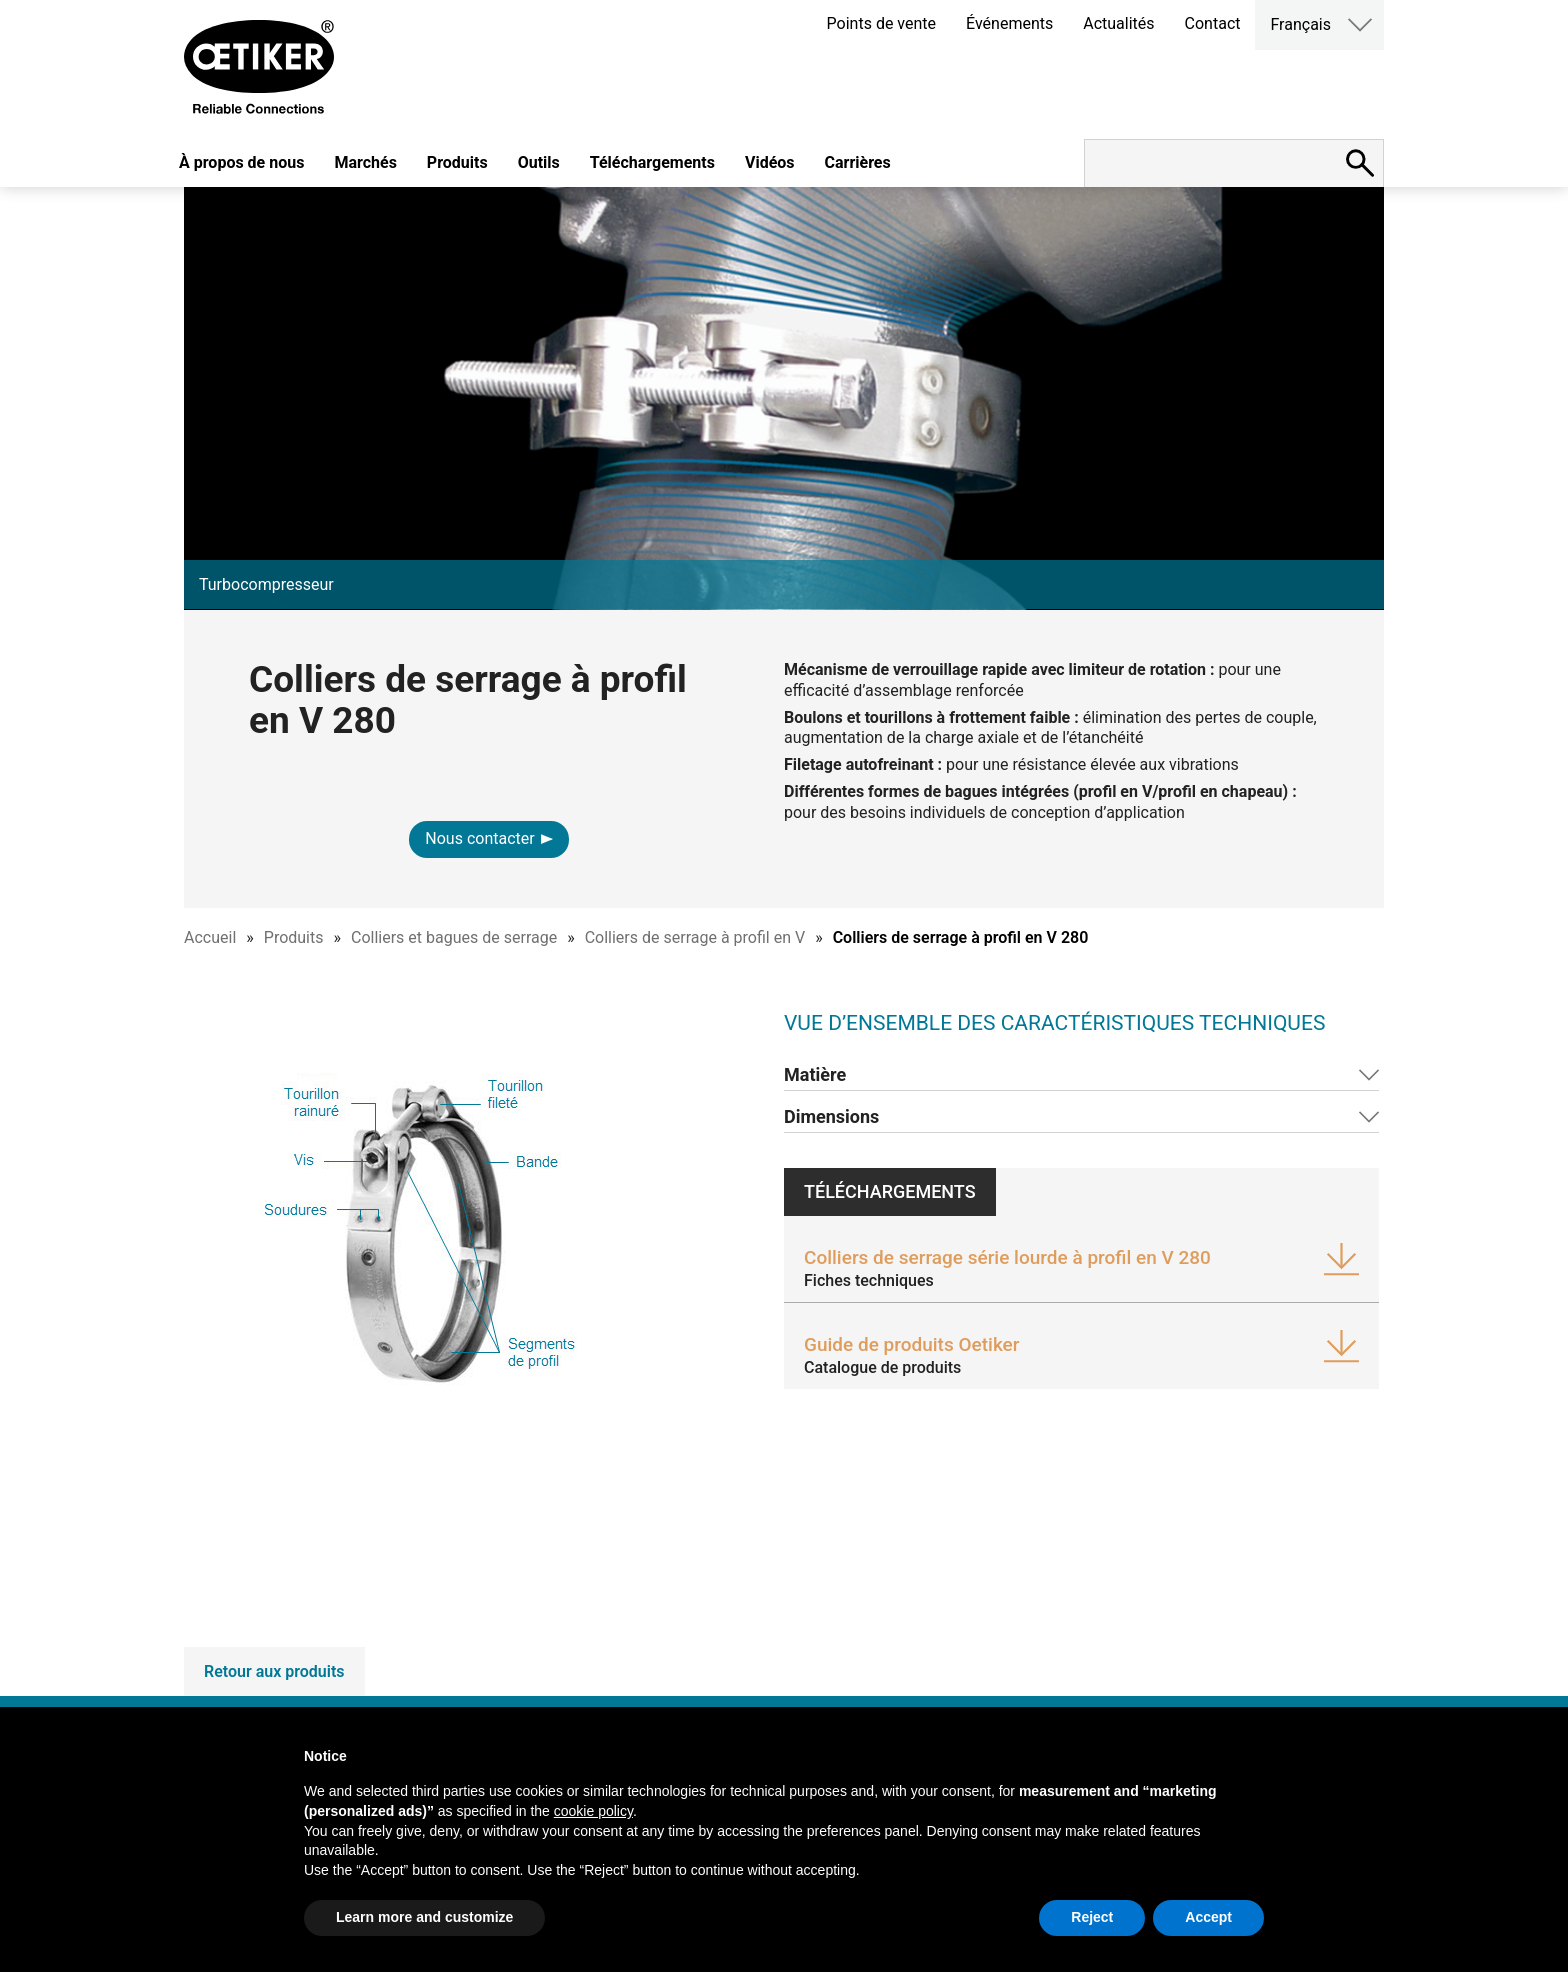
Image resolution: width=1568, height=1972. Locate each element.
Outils (539, 162)
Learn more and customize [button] (424, 1917)
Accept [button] (1208, 1917)
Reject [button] (1092, 1917)
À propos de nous (241, 162)
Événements (1009, 23)
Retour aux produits (274, 1671)
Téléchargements (652, 162)
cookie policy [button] (593, 1811)
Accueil (210, 937)
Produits (457, 162)
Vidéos (770, 162)
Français (1300, 24)
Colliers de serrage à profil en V (695, 937)
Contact (1213, 23)
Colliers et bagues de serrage (454, 937)
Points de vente (881, 23)
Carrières (858, 162)
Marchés (365, 162)
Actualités (1118, 23)
